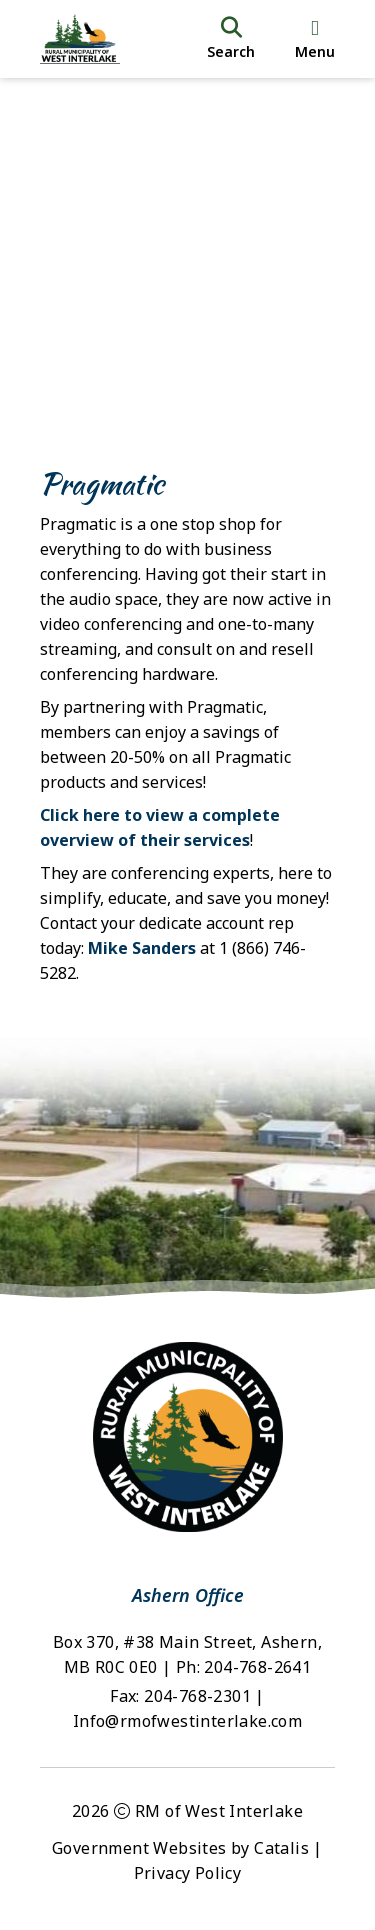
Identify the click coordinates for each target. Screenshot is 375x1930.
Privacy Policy (188, 1873)
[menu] (315, 39)
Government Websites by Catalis (180, 1848)
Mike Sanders (142, 948)
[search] (231, 39)
